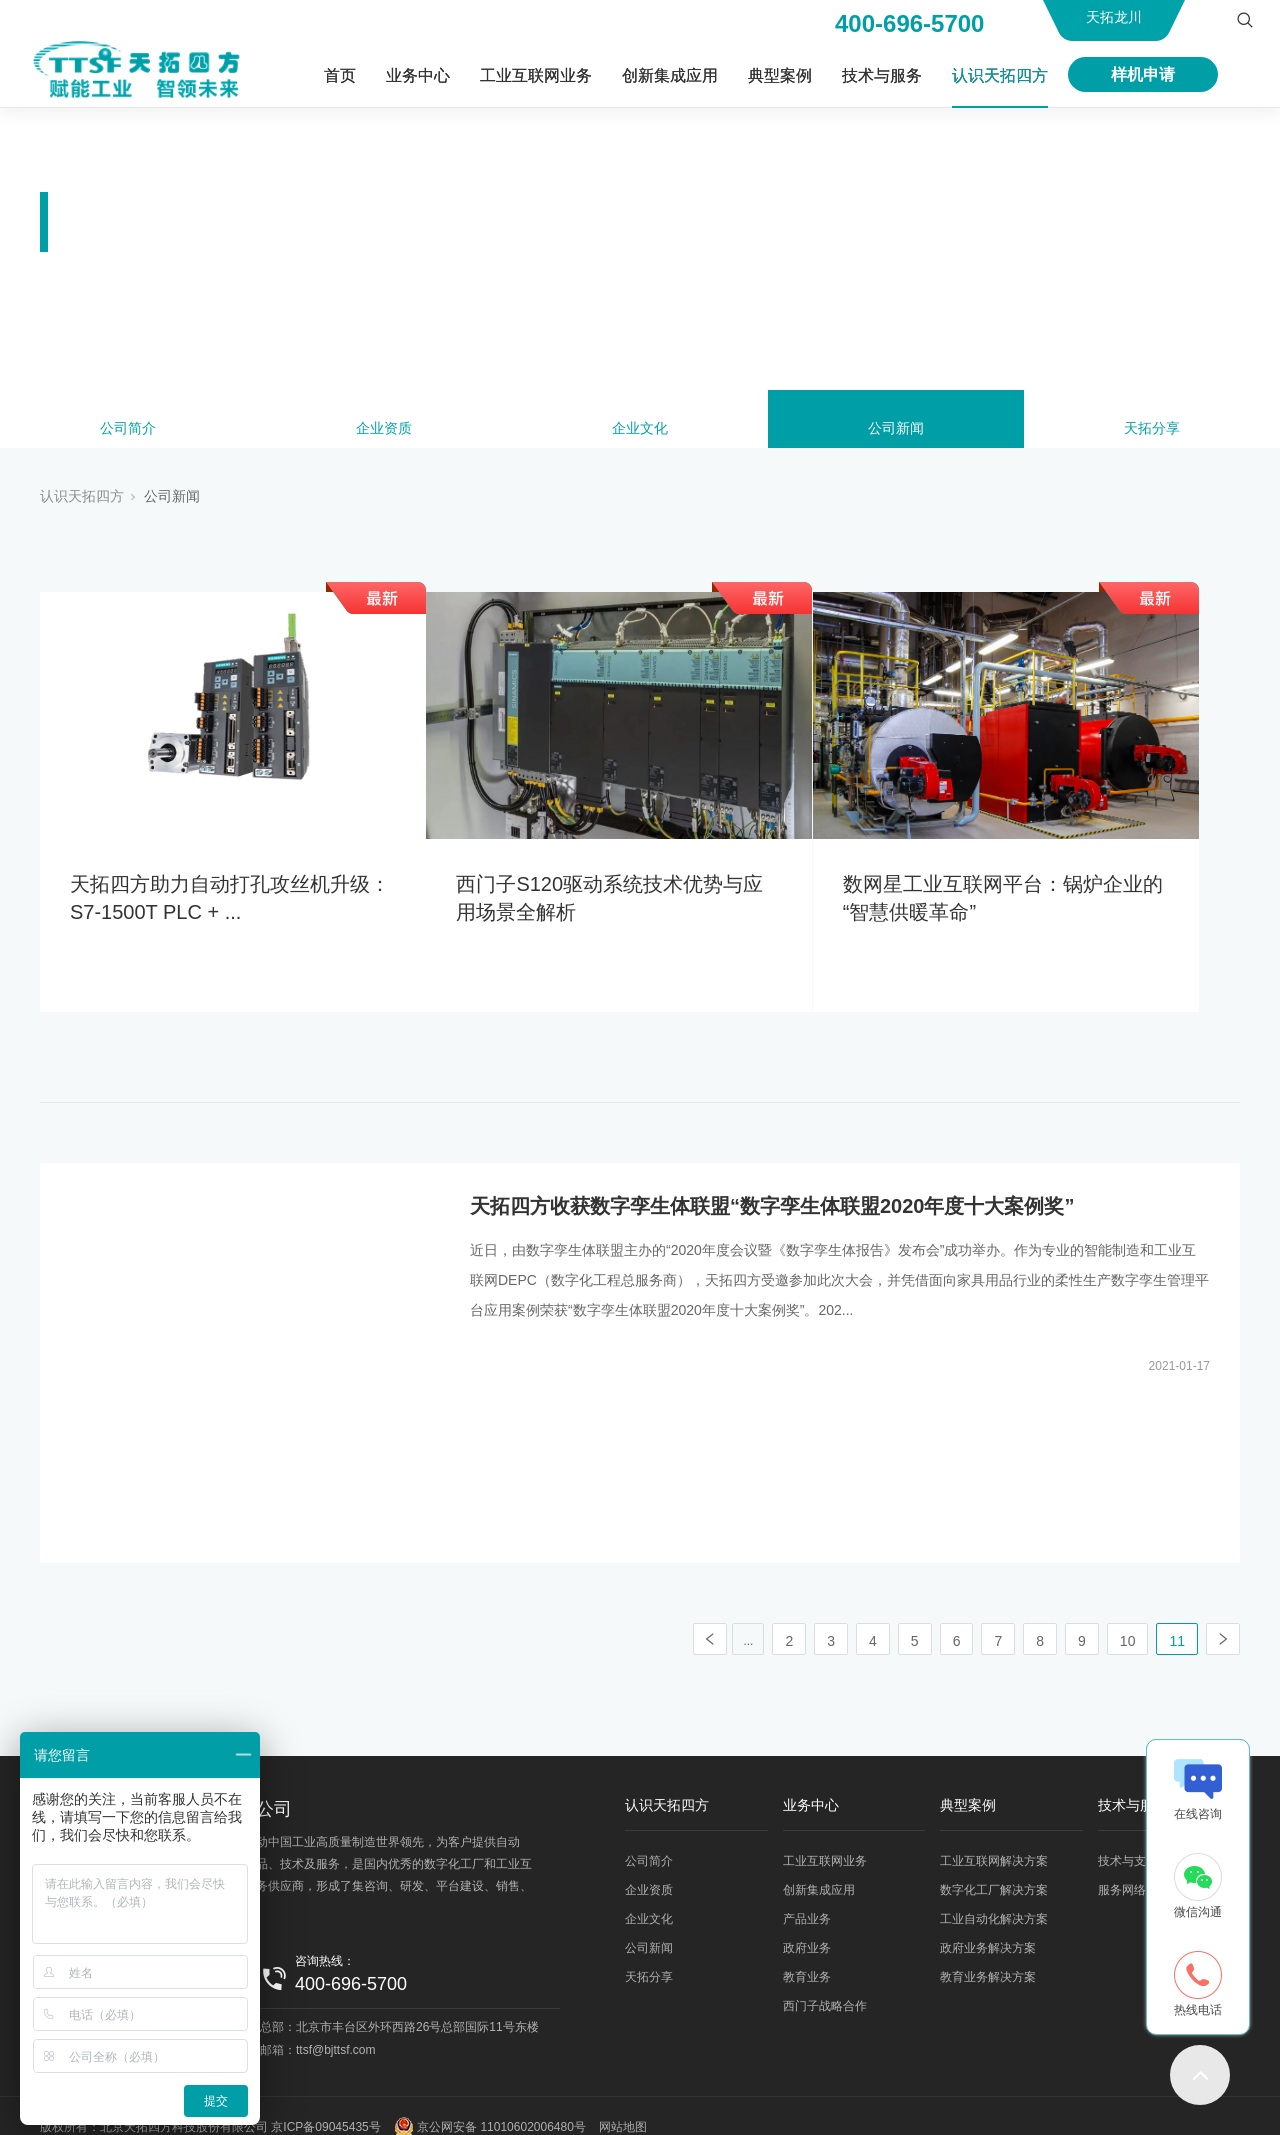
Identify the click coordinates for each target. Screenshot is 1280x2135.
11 (1177, 1619)
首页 (340, 75)
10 (1128, 1619)
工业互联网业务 (536, 75)
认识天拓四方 (1000, 75)
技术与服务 (882, 75)
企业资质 (384, 432)
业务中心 (418, 75)
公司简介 (128, 432)
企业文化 (640, 432)
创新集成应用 (670, 75)
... (748, 1619)
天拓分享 (1152, 432)
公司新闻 (896, 432)
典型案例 (780, 75)
